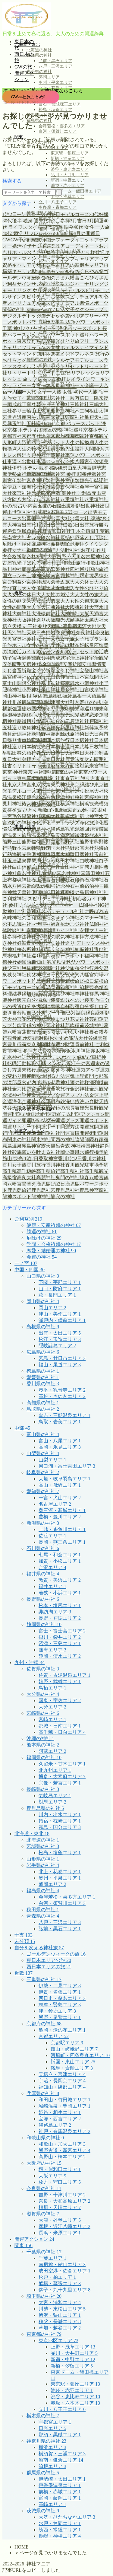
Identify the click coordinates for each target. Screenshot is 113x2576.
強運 (17, 708)
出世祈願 (71, 505)
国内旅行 (98, 569)
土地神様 (36, 575)
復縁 (26, 715)
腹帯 (22, 1000)
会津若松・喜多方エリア (62, 126)
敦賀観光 (50, 727)
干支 (23, 1935)
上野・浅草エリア (67, 196)
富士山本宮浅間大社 (86, 677)
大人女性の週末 (43, 600)
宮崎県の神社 (43, 1713)
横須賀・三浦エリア (62, 2453)
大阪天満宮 (92, 613)
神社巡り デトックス (77, 943)
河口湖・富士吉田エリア (67, 1466)
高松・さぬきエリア (62, 1396)
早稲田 (9, 753)
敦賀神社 (31, 727)
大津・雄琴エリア (60, 2220)
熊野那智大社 (79, 848)
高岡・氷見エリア (60, 1447)
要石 (94, 1031)
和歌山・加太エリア (62, 2144)
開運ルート (48, 1126)
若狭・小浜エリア (60, 1592)
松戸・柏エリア (57, 2277)
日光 (89, 734)
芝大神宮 (12, 1019)
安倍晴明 (12, 664)
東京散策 (41, 784)
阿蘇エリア (52, 1751)
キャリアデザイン (31, 265)
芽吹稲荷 (74, 1025)
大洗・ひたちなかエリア (67, 2517)
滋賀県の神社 (43, 2213)
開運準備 (31, 1133)
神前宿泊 (84, 886)
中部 (22, 1428)
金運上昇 (98, 1095)
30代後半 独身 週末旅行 (27, 220)
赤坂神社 (100, 1050)
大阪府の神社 (44, 2163)
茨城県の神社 (43, 2510)
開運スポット (94, 1120)
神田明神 (36, 892)
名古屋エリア (55, 1504)
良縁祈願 (100, 1012)
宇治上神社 (77, 658)
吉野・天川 (69, 556)
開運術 (87, 1133)
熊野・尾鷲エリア (60, 2017)
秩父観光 (65, 974)
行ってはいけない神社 (65, 1031)
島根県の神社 (43, 1326)
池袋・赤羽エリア (67, 185)
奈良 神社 (65, 632)
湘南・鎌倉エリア (61, 2460)
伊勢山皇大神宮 (75, 467)
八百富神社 (48, 499)
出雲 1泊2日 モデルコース (60, 512)
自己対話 (71, 1012)
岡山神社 (12, 696)
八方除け (26, 499)
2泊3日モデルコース (67, 214)
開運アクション (88, 1114)
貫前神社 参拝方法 (22, 1050)
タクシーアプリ (91, 309)
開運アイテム (56, 1114)
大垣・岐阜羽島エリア (64, 1478)
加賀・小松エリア (60, 1561)
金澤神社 (12, 1095)
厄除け (101, 537)
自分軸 (19, 1012)
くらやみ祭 (92, 271)
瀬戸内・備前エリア (62, 1320)
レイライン (78, 379)
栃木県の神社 (43, 2415)
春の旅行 (26, 753)
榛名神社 (50, 803)
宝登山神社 (92, 670)
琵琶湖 (34, 860)
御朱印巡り (82, 708)
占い (31, 537)
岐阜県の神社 (43, 1472)
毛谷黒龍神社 (26, 816)
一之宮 (34, 385)
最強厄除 (50, 765)
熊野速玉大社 (50, 848)
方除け (62, 734)
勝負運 (14, 531)
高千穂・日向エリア (62, 1732)
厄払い (67, 537)
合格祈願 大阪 (42, 556)
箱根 (60, 981)
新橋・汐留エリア (67, 158)
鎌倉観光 (45, 1107)
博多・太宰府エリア (62, 1776)
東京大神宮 (19, 784)
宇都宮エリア (55, 2422)
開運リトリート (19, 1126)
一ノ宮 (25, 1263)
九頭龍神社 (72, 417)
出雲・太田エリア (60, 1333)
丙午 (31, 417)
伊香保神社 (67, 486)
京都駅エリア (67, 2042)
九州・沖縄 (29, 1662)
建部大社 (60, 702)
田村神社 (70, 860)
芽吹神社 (55, 1025)
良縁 (85, 1012)
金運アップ (43, 1095)
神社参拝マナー (87, 930)
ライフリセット (48, 366)
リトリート (19, 372)
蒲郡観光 (31, 1031)
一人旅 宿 (93, 391)
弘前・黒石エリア (55, 61)
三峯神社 (60, 404)
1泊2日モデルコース (24, 214)
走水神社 (12, 1057)
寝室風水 (70, 683)
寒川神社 (50, 683)
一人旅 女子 (34, 391)
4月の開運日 (87, 233)
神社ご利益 (19, 911)
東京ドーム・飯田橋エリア (76, 191)
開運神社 (50, 1133)
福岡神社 (94, 955)
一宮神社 (55, 398)
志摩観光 (60, 715)
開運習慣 (70, 1133)
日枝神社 (98, 746)
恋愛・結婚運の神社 (51, 1250)
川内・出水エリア (60, 1814)
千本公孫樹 (83, 531)
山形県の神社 (43, 1858)
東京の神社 (66, 772)
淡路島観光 (63, 829)
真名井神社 (69, 873)
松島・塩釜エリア (55, 109)
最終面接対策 (74, 765)
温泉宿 (38, 835)
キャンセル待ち (63, 271)
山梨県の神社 (43, 1453)
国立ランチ (14, 575)
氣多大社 (70, 816)
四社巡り (79, 569)
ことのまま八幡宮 (60, 277)
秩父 (61, 962)
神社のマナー (84, 917)
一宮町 (38, 398)
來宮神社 (21, 493)
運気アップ (88, 1069)
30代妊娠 (98, 214)
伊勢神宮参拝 (26, 480)
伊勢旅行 (17, 474)
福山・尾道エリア (60, 1364)
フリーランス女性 (41, 347)
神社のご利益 (26, 917)
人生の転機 (29, 448)
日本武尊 (79, 746)
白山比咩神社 (45, 867)
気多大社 (50, 816)
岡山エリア (52, 1307)
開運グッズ (67, 1120)
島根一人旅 (84, 696)
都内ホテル (39, 1082)
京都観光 (98, 436)
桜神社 (96, 797)
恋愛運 (96, 715)
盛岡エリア (49, 77)
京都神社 (79, 436)
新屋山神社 (72, 727)
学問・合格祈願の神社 (54, 1244)
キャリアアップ (58, 258)
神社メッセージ (63, 924)
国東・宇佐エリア (60, 1700)
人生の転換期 (79, 442)
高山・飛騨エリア (60, 1485)
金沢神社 (79, 1088)
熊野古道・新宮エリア (64, 2150)
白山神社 (70, 867)
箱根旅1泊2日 (79, 981)
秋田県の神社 (43, 1909)
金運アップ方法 (72, 1095)
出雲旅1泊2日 (36, 524)
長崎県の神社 (43, 1789)
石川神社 (60, 879)
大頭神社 (74, 620)
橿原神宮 (62, 810)
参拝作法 (36, 550)
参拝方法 (55, 550)
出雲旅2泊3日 (65, 524)
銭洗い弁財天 (89, 1101)
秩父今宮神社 (45, 968)
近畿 (23, 1973)
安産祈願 (72, 664)
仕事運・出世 (16, 461)
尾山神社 (50, 689)
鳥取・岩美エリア (60, 1421)
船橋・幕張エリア (60, 2283)
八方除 (9, 499)
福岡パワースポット (62, 955)
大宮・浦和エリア (60, 2302)
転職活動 (17, 1063)
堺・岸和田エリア (60, 2169)
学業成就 (55, 658)
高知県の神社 (43, 1402)
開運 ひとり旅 (27, 1114)
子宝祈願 (17, 658)
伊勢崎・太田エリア (62, 2479)
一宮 (26, 398)
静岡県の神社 (44, 1624)
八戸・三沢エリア (55, 66)
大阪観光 (55, 620)
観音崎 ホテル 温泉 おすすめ (38, 1038)
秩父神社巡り (41, 974)
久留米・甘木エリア (62, 1763)
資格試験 (51, 1050)
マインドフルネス (36, 353)
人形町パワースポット (41, 442)
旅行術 (77, 734)
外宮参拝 (31, 581)
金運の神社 (42, 1256)
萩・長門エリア (57, 1295)
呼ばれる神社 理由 (41, 562)
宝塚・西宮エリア (60, 2118)
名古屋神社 (93, 556)
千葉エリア (52, 2258)
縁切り (29, 993)
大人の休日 (82, 581)
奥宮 (12, 639)
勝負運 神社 (34, 531)
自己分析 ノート (44, 1012)
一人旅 (14, 391)
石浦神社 (94, 879)
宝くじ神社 (67, 670)
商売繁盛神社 (55, 569)
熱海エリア (52, 1649)
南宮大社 (17, 537)
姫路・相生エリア (60, 2112)
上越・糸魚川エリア (62, 1529)
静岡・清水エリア (60, 1656)
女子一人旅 (48, 639)
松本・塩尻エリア (60, 1605)
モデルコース (89, 360)
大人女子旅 (34, 588)
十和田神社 (59, 531)
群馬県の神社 (43, 2472)
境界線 (96, 575)
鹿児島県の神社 (45, 1808)
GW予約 (19, 239)
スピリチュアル (64, 290)
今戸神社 (36, 455)
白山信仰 (21, 867)
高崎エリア (52, 2504)
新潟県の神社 (43, 1523)
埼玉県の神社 (44, 2296)
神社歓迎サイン (48, 949)
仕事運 (53, 455)
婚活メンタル (50, 651)
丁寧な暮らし (36, 404)
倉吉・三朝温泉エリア (64, 1415)
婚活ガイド (24, 651)
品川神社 (12, 569)
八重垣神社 (72, 499)
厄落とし (84, 537)
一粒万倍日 (77, 398)
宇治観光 (98, 658)
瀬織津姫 (79, 835)
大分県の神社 (43, 1694)
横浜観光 (89, 803)
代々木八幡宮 (74, 461)
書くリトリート (24, 765)
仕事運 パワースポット (85, 455)
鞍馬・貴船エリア (72, 2068)
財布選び (55, 1044)
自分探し (89, 1006)
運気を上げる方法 (46, 1076)
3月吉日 (78, 220)
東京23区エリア (58, 2340)
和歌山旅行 (73, 562)
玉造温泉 (17, 860)
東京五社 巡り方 (77, 778)
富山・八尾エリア (60, 1440)
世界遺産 (17, 417)
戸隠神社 (79, 721)
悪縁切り (26, 721)
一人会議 (84, 385)
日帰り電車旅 (16, 740)
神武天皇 (17, 892)
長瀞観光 (79, 1107)
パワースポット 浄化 (45, 328)
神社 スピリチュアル (39, 898)
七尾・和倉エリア (60, 1554)
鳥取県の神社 (43, 1409)
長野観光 (98, 1107)
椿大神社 (31, 803)
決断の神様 (19, 822)
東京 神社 (12, 772)
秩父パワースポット (88, 962)
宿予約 (34, 677)
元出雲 (99, 493)
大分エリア (52, 1706)
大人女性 (55, 588)
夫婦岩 (48, 632)
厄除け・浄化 (16, 543)
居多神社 (70, 689)
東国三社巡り (69, 791)
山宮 (84, 689)
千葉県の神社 (44, 2251)
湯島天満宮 (58, 835)
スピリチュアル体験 (43, 296)
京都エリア (54, 2036)
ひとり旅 (70, 341)
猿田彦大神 (58, 854)
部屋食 (19, 1082)
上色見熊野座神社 (55, 410)
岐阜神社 (98, 689)
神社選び (94, 949)
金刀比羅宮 (24, 1088)
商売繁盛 (31, 569)
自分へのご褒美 (43, 1000)
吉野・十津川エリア (62, 2194)
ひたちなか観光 (43, 341)
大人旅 (34, 607)
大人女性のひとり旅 (86, 588)
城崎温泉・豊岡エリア (64, 2106)
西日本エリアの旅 (49, 1966)
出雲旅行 (89, 524)
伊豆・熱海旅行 (24, 486)
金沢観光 (98, 1088)
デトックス (58, 315)
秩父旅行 (84, 968)
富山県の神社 (43, 1434)
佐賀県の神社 (43, 1668)
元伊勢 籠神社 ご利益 (69, 493)
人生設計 (74, 448)
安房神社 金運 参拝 (42, 664)
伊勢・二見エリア (60, 1985)
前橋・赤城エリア (60, 2491)
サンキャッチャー (50, 284)
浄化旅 (87, 822)
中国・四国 (29, 1269)
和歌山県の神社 (45, 2137)
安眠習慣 (91, 664)
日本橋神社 (82, 740)
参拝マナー (14, 550)
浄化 (36, 822)
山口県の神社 (43, 1275)
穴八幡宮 (84, 974)
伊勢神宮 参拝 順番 (66, 474)
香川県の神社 (43, 1383)
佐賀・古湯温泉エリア (64, 1675)
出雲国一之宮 (36, 518)
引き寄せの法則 (87, 702)
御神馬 (14, 715)
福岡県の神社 (44, 1757)
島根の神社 (60, 696)
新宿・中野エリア (67, 180)
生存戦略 (50, 860)
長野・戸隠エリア (60, 1618)
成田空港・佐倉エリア (64, 2270)
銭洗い (67, 1101)
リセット (74, 366)
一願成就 (12, 404)
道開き (91, 1076)
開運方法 (70, 1126)
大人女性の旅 (84, 594)
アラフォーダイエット (70, 239)
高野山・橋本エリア (62, 2156)
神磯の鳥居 (77, 892)
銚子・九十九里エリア (64, 2289)
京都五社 (12, 436)
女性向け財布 (65, 645)
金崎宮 (43, 1088)
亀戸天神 (94, 417)
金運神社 (31, 1101)
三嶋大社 (98, 404)
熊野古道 (50, 841)
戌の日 (62, 721)
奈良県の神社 (44, 2188)
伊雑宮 (48, 486)
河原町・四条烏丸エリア (80, 2055)
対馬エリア (52, 1801)
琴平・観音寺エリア (62, 1390)
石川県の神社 (43, 1548)
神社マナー (34, 924)
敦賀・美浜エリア (60, 1580)
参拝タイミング (91, 543)
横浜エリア (52, 2447)
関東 (23, 2245)
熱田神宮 (36, 854)
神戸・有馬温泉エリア (64, 2131)
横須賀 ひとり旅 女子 (30, 810)
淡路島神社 (39, 829)
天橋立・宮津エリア (62, 2074)
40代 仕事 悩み (58, 227)
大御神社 (21, 613)
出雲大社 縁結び (87, 518)
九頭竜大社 (48, 417)
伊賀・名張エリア (60, 1992)
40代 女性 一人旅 (92, 227)
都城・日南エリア (60, 1725)
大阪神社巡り (31, 620)
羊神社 (82, 993)
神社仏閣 (89, 924)
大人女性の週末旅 (79, 600)
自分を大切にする (41, 1006)
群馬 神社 (99, 993)
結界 (17, 993)
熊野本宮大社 (21, 848)
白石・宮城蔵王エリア (60, 104)
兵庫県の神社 (43, 2093)
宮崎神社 (17, 677)
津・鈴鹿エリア (57, 2011)
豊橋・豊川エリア (60, 1516)
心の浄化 (41, 715)
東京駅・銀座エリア (70, 153)
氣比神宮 (89, 816)
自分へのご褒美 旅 (80, 1000)
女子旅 (67, 639)
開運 (7, 1114)
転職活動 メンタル (46, 1063)
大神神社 (70, 613)
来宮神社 (98, 765)
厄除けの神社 (44, 1237)
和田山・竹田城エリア (64, 2099)
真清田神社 (93, 873)
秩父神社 (17, 974)
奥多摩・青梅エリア (58, 207)
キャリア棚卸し (29, 271)
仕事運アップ (45, 461)
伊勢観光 (79, 480)
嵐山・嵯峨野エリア (74, 2049)
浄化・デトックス (60, 822)
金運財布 (50, 1101)
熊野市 (87, 841)
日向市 (101, 734)
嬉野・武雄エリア (60, 1681)
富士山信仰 (53, 677)
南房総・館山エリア (62, 2264)
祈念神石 (65, 886)
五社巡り (36, 423)
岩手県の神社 (39, 71)
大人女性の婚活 (53, 594)
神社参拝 (26, 930)
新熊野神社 (43, 734)
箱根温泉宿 (48, 987)
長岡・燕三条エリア (62, 1542)
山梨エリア (52, 1459)
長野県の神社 (43, 1599)
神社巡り (45, 943)
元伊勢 (38, 493)
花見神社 (79, 1019)
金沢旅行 (60, 1088)
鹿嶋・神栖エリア (60, 2536)
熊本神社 (98, 835)
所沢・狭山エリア (60, 2315)
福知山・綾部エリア (62, 2087)
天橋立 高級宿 (62, 626)
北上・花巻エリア (60, 1871)
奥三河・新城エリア (62, 1510)
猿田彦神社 (82, 854)
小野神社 (31, 689)
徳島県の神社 (43, 1371)
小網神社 (89, 683)
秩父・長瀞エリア (60, 2321)
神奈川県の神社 (46, 2441)
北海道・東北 (31, 1833)
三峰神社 (79, 404)
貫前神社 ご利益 (92, 1044)
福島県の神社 (43, 1890)
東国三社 (45, 791)
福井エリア (52, 1586)
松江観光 (26, 797)
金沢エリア (52, 1567)
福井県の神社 (43, 1573)
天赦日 (34, 632)
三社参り (12, 410)
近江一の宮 (78, 1063)
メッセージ (34, 360)
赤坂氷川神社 (75, 1050)
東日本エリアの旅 (49, 1960)
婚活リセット (79, 651)
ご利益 (9, 284)
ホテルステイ (74, 347)
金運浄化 (12, 1101)
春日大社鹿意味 (63, 759)
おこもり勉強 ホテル (49, 252)
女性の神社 (39, 645)
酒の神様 (79, 1082)
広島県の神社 (43, 1352)
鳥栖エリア (52, 1687)
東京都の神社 (44, 2334)
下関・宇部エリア (60, 1282)
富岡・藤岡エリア (60, 2498)
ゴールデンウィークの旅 (56, 1954)
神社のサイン (55, 917)
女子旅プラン (89, 639)
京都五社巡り (36, 436)
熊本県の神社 (43, 1744)
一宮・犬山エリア (60, 1497)
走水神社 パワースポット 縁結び (57, 1057)
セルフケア (39, 309)
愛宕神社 (45, 721)
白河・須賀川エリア (58, 131)
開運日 (14, 1133)
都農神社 (60, 1082)
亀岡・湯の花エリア (62, 2030)
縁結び (43, 993)
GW (6, 239)
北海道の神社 (39, 50)
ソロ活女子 (63, 309)
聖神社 (9, 1000)
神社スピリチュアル (53, 911)
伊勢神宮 (36, 474)
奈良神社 (85, 632)
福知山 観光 (44, 962)
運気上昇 (74, 1076)
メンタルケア (60, 360)
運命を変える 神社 (56, 1069)
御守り (48, 708)
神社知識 (74, 949)
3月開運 (95, 220)
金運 (26, 1095)
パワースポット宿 (26, 334)
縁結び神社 (63, 993)
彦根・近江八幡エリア (64, 2226)
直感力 (87, 867)
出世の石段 (49, 505)
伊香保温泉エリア (60, 2485)
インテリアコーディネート (70, 246)
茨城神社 (94, 1025)
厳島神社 (41, 543)
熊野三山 (12, 841)
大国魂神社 (53, 607)
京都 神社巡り (68, 429)
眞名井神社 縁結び (37, 873)
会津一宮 (89, 486)
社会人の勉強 (41, 886)
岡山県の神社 (43, 1301)
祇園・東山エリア (73, 2061)
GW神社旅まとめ (27, 96)
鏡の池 (62, 1107)
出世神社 (90, 505)
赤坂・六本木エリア (75, 2403)
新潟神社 (21, 734)
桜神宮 (82, 797)
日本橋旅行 (58, 740)
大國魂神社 (77, 607)
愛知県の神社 (43, 1491)
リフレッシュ (85, 372)
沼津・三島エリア (60, 1643)
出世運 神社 (20, 512)
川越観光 (21, 702)
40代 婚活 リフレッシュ (27, 233)
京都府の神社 (44, 2023)
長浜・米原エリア (60, 2232)
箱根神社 (70, 987)
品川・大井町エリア (70, 175)
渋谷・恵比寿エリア (70, 169)
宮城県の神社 (43, 1846)
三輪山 (29, 410)
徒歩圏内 (31, 708)
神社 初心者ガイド (81, 898)
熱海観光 (17, 854)
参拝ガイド (63, 543)
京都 (50, 423)
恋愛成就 (79, 715)
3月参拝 (61, 220)
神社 (94, 892)
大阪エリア (52, 2175)
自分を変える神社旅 (39, 1947)
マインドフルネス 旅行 (80, 353)
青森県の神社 (39, 55)
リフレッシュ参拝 (47, 379)
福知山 (24, 962)
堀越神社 (70, 575)
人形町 (9, 442)
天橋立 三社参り (29, 626)
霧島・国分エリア (60, 1827)
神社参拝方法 (79, 936)
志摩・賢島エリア (60, 2004)
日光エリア (52, 2428)
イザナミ (31, 246)
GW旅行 (37, 239)
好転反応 (89, 645)
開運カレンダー (38, 1120)
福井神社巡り (26, 955)
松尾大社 (94, 791)
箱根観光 (89, 987)
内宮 (32, 505)
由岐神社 (89, 860)
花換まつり (58, 1019)
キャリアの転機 (67, 265)
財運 (70, 1044)
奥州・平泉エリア (55, 82)
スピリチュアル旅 (26, 303)
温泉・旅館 (19, 835)
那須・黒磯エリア (60, 2434)
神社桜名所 (19, 949)
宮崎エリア (52, 1719)
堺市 (84, 575)
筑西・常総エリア (60, 2529)
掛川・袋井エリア (60, 1637)
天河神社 (17, 632)
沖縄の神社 (40, 1738)
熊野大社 (70, 841)
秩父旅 (67, 968)
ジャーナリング (87, 284)
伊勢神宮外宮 (55, 480)
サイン (24, 284)
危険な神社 (48, 537)
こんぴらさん (94, 277)
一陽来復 (98, 398)
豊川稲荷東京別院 (26, 1044)
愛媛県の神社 (43, 1377)
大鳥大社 (94, 620)
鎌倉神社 (26, 1107)
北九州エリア (55, 1770)
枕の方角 (45, 797)
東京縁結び (82, 784)
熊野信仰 (31, 841)
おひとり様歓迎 (88, 252)
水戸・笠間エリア (60, 2523)
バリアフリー (84, 315)
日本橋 (38, 740)
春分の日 (45, 753)
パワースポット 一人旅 (51, 322)
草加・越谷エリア (60, 2327)
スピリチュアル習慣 (67, 303)
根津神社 (65, 797)
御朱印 (62, 708)
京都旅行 (60, 436)
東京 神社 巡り (38, 772)
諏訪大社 (78, 1038)
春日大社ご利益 (91, 753)
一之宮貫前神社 (58, 385)
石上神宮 (41, 879)
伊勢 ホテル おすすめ (35, 467)
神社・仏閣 (76, 905)
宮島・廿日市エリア (62, 1358)
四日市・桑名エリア (62, 1998)
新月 (7, 734)
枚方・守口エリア (60, 2182)
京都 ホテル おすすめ (30, 429)
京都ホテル (95, 429)
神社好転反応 (21, 943)
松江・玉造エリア (60, 1339)
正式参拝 (82, 810)
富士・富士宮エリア (62, 1630)
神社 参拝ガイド (46, 905)
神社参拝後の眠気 (46, 936)
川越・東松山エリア (62, 2308)
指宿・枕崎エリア (60, 1820)
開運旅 (87, 1126)
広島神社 (41, 702)
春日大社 (65, 753)
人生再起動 (53, 448)
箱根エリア (52, 2466)
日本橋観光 (34, 746)
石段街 (77, 879)
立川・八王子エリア (58, 202)
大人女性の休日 (19, 594)
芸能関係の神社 (29, 1025)
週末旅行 (26, 1069)
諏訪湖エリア (55, 1611)
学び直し (36, 658)
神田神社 (55, 892)
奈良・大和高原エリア (64, 2201)
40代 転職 (63, 233)
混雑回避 (84, 829)
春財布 (87, 759)
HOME (21, 2546)
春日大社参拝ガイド (24, 759)
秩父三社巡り (16, 968)
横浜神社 (70, 803)
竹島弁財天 (43, 981)
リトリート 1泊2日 (51, 372)
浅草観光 (17, 829)
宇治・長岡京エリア (62, 2080)
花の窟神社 (34, 1019)
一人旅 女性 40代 (65, 391)
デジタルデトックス (24, 315)
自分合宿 (70, 1006)
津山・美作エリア (60, 1314)
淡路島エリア (55, 2125)
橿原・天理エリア (60, 2207)
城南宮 (53, 575)
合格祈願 (17, 556)
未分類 (24, 1941)
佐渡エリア (52, 1535)
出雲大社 (60, 518)
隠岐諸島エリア (57, 1345)
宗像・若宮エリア (60, 1782)
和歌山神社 (98, 562)
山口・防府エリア (60, 1288)
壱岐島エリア (55, 1795)
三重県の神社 (44, 1979)
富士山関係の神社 (21, 683)
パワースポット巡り (67, 334)
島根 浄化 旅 (35, 696)
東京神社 (60, 784)
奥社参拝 (26, 639)
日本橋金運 (58, 746)
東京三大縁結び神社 (38, 778)
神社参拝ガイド (53, 930)
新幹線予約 (96, 727)
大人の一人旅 (55, 581)
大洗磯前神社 (45, 613)
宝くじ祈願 (43, 670)
